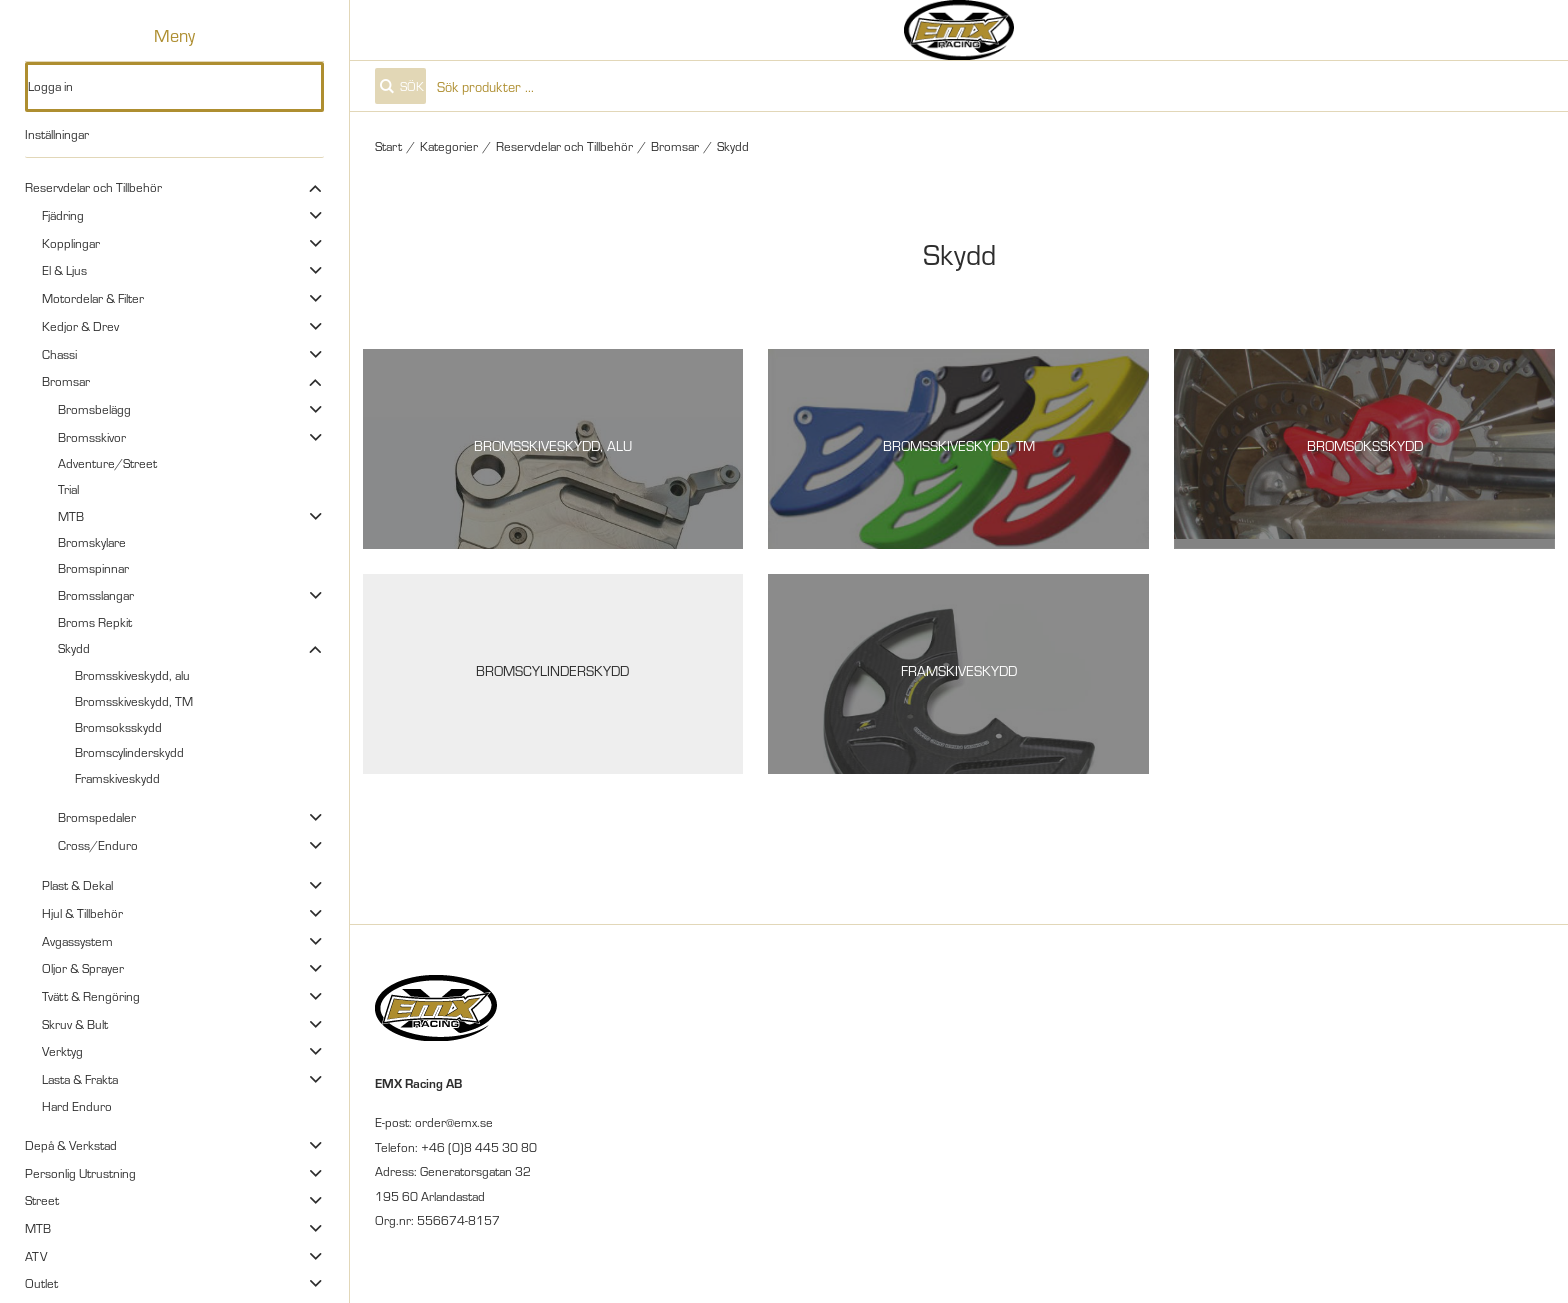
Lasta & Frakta (80, 1079)
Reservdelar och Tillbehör (93, 187)
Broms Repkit (95, 622)
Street (42, 1200)
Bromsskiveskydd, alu (132, 675)
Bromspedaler (97, 817)
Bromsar (66, 381)
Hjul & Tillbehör (82, 913)
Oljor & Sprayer (83, 968)
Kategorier (449, 146)
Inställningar (57, 134)
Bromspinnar (93, 568)
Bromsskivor (92, 437)
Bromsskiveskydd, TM (134, 701)
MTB (71, 516)
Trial (68, 489)
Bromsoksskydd (118, 727)
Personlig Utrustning (80, 1173)
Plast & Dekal (77, 885)
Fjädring (63, 215)
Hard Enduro (77, 1106)
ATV (36, 1256)
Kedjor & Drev (80, 326)
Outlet (41, 1283)
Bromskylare (92, 542)
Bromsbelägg (94, 409)
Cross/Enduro (98, 845)
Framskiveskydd (117, 778)
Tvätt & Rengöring (91, 996)
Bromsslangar (96, 595)
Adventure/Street (107, 463)
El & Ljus (64, 270)
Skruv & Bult (75, 1024)
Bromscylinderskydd (129, 752)
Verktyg (62, 1051)
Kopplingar (71, 243)
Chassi (59, 354)
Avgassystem (77, 941)
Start (388, 146)
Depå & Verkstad (71, 1145)
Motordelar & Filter (93, 298)
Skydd (74, 648)
